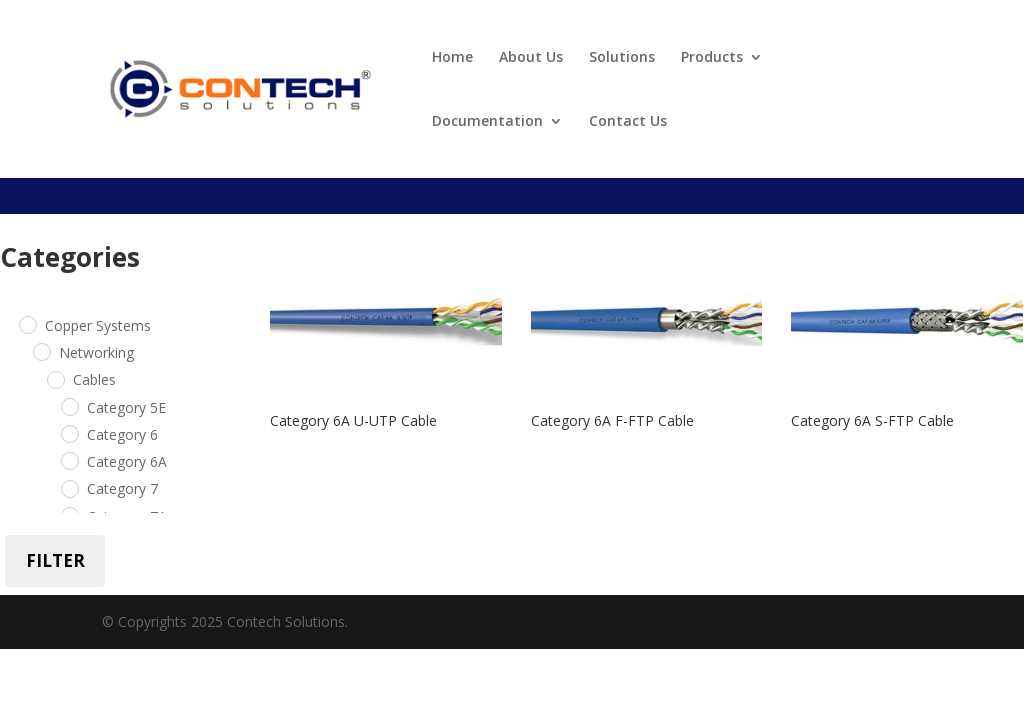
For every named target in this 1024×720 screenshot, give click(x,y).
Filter (55, 560)
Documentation (487, 122)
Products (712, 58)
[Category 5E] (69, 406)
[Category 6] (69, 433)
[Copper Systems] (27, 324)
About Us (531, 58)
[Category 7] (69, 488)
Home (452, 58)
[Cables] (55, 379)
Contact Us (628, 122)
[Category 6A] (69, 460)
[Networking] (41, 351)
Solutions (622, 58)
